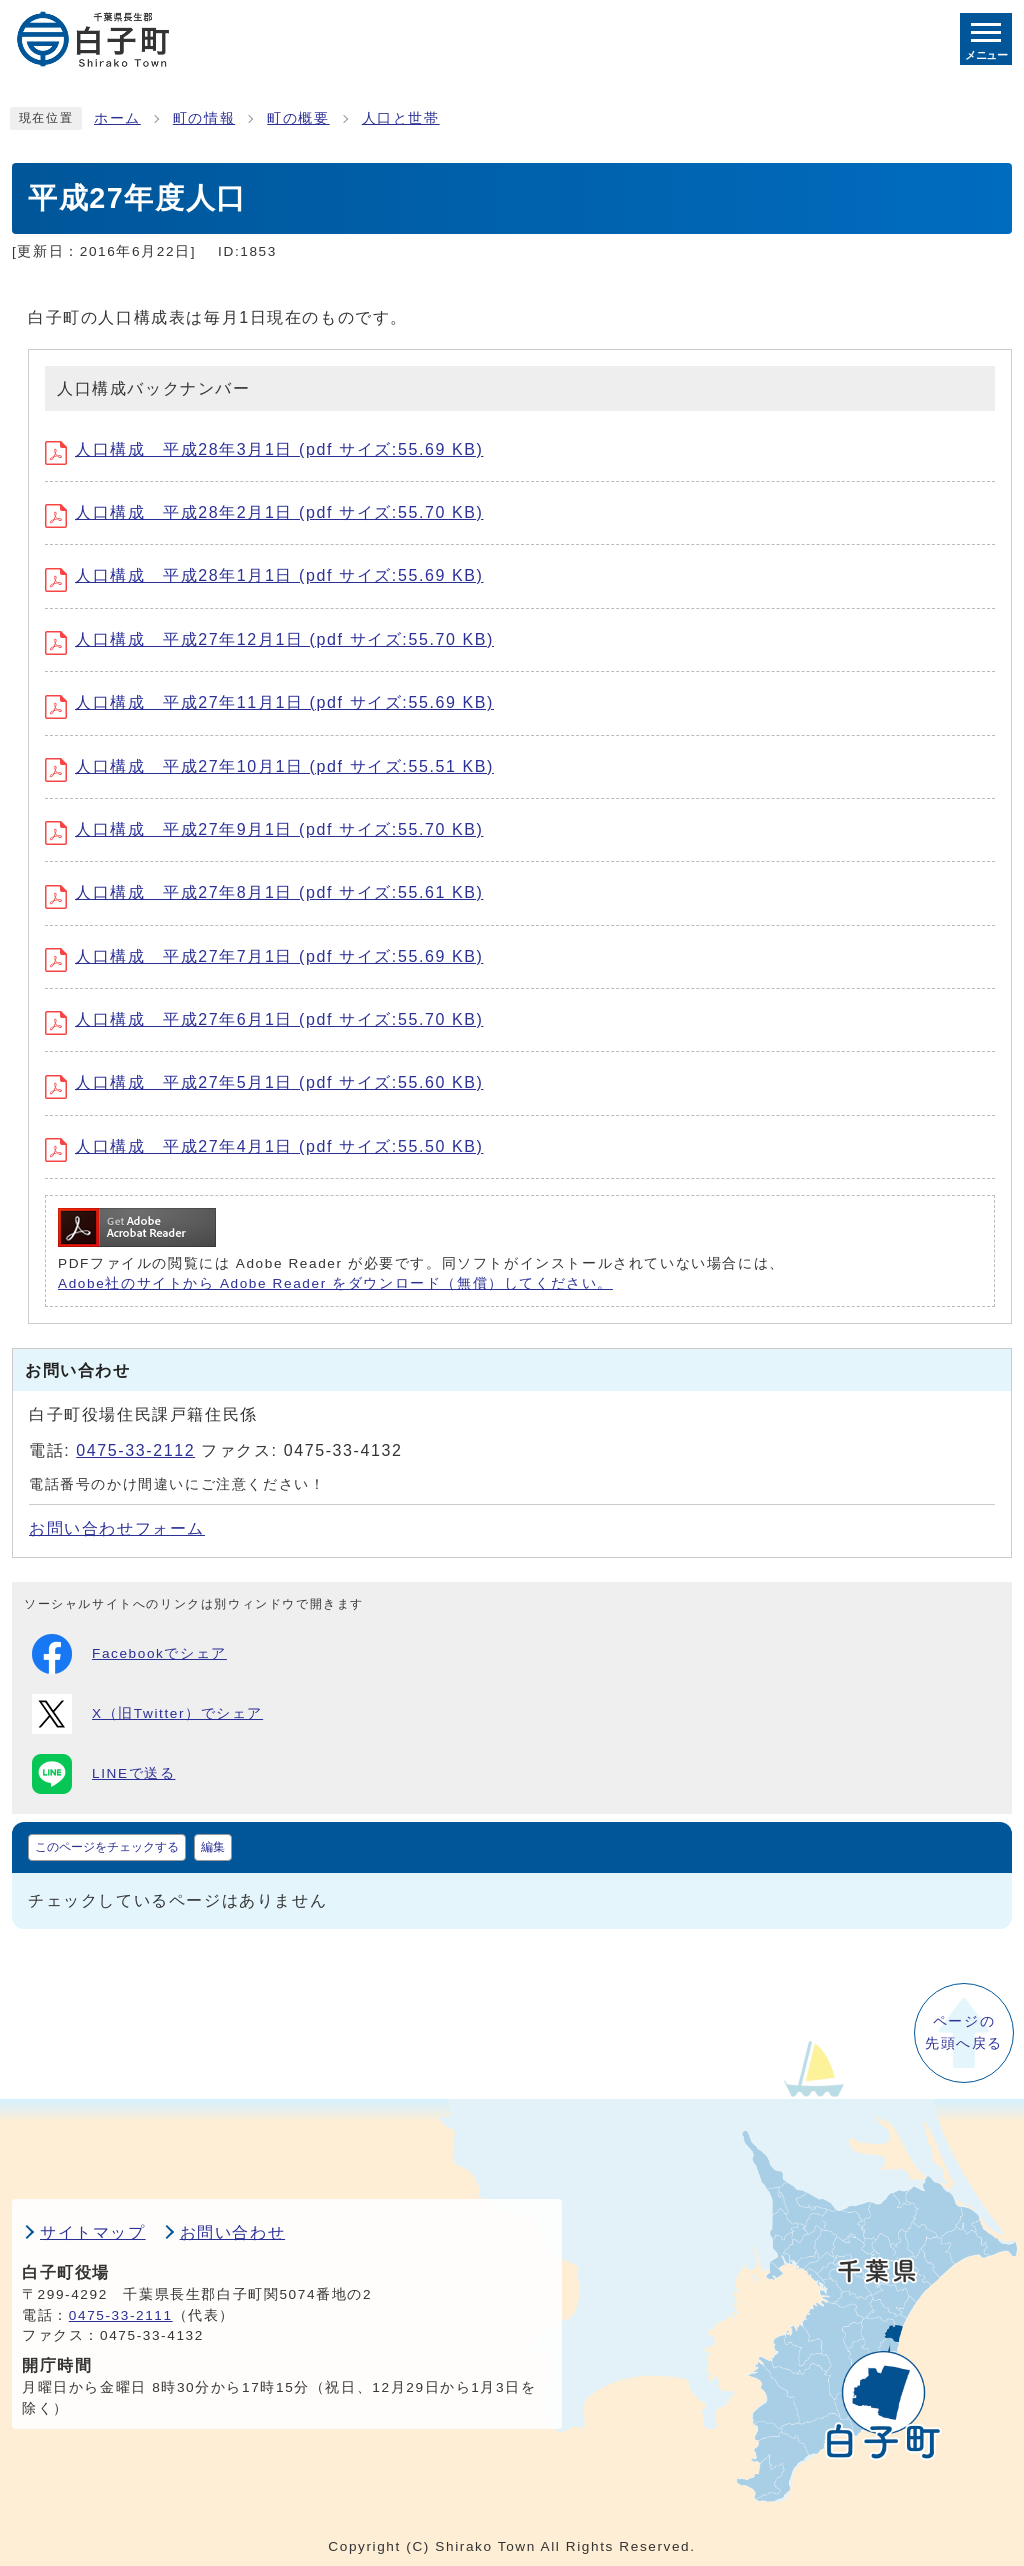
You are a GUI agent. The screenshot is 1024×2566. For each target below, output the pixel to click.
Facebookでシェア (129, 1654)
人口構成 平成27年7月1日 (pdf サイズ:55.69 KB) (264, 956)
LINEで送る (103, 1774)
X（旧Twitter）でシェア (147, 1714)
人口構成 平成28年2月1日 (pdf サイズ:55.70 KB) (264, 512)
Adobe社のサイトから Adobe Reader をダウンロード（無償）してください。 (335, 1283)
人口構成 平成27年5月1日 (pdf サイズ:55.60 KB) (264, 1082)
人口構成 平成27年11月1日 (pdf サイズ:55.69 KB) (269, 702)
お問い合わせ (233, 2232)
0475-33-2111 (121, 2315)
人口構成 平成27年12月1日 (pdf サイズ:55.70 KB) (269, 639)
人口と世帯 (401, 118)
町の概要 (298, 118)
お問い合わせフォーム (117, 1528)
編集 (213, 1847)
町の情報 (204, 118)
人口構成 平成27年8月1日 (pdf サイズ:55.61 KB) (264, 892)
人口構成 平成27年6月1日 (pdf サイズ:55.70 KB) (264, 1019)
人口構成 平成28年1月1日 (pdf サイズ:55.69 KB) (264, 575)
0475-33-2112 (135, 1450)
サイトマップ (93, 2232)
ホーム (117, 118)
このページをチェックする (107, 1847)
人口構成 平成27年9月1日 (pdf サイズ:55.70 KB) (264, 829)
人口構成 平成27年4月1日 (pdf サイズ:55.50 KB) (264, 1146)
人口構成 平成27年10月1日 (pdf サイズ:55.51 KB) (269, 766)
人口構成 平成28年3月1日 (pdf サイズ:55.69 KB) (264, 449)
